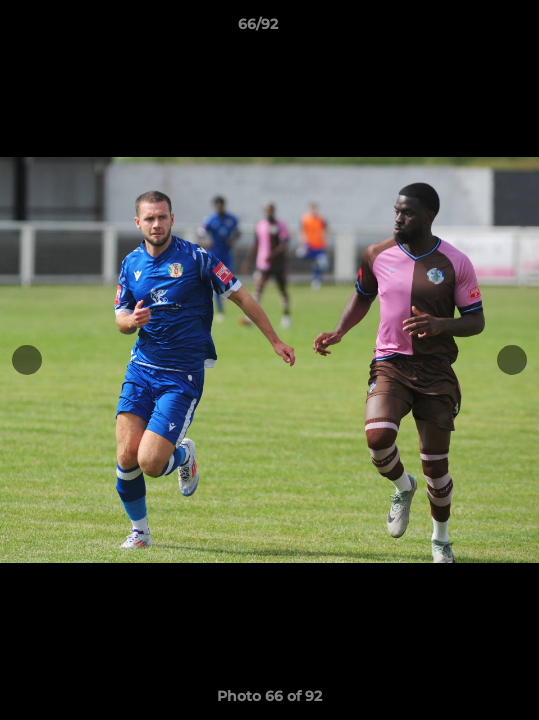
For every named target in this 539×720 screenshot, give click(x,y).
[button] (467, 29)
